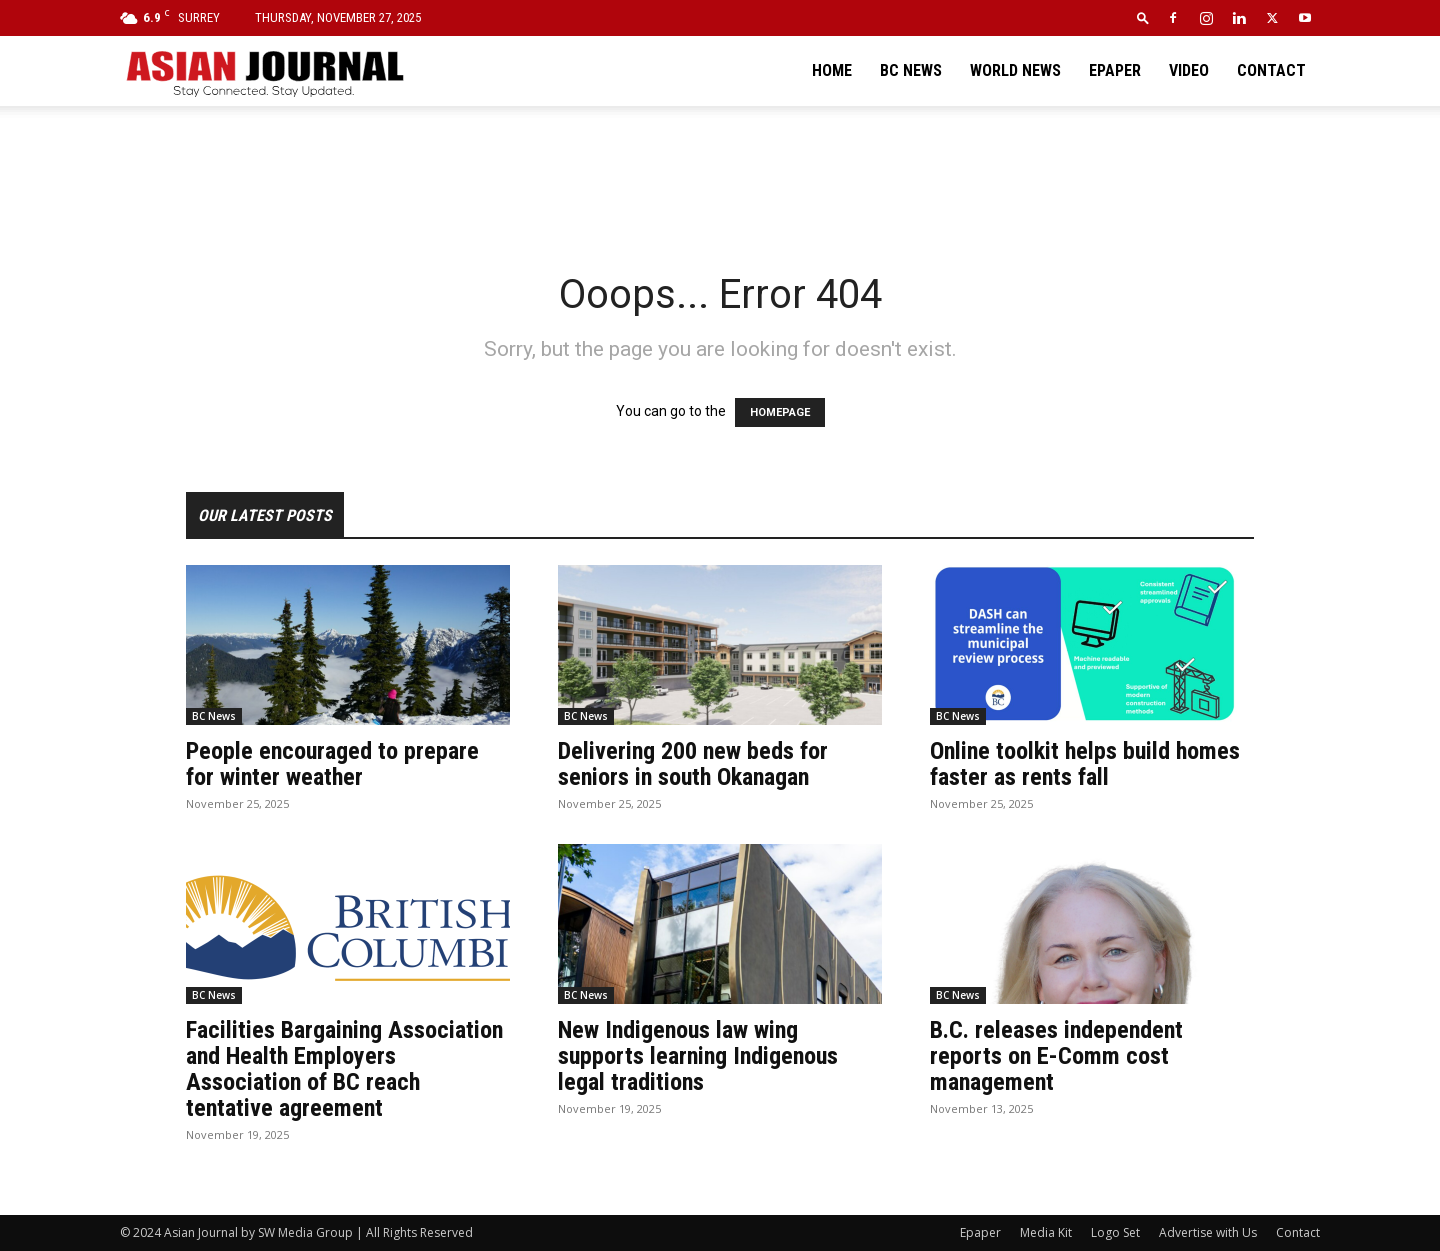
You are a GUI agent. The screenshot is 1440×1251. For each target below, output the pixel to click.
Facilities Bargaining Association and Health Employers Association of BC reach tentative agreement (344, 1069)
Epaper (1115, 70)
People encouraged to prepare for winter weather (332, 764)
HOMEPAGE (780, 412)
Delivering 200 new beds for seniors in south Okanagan (693, 764)
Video (1189, 70)
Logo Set (1115, 1232)
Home (832, 70)
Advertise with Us (1208, 1232)
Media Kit (1046, 1232)
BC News (911, 70)
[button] (1143, 17)
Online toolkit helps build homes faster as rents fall (1085, 764)
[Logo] (264, 71)
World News (1015, 70)
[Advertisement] (720, 175)
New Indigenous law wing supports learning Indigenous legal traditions (698, 1056)
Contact (1271, 70)
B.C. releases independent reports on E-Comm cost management (1056, 1056)
